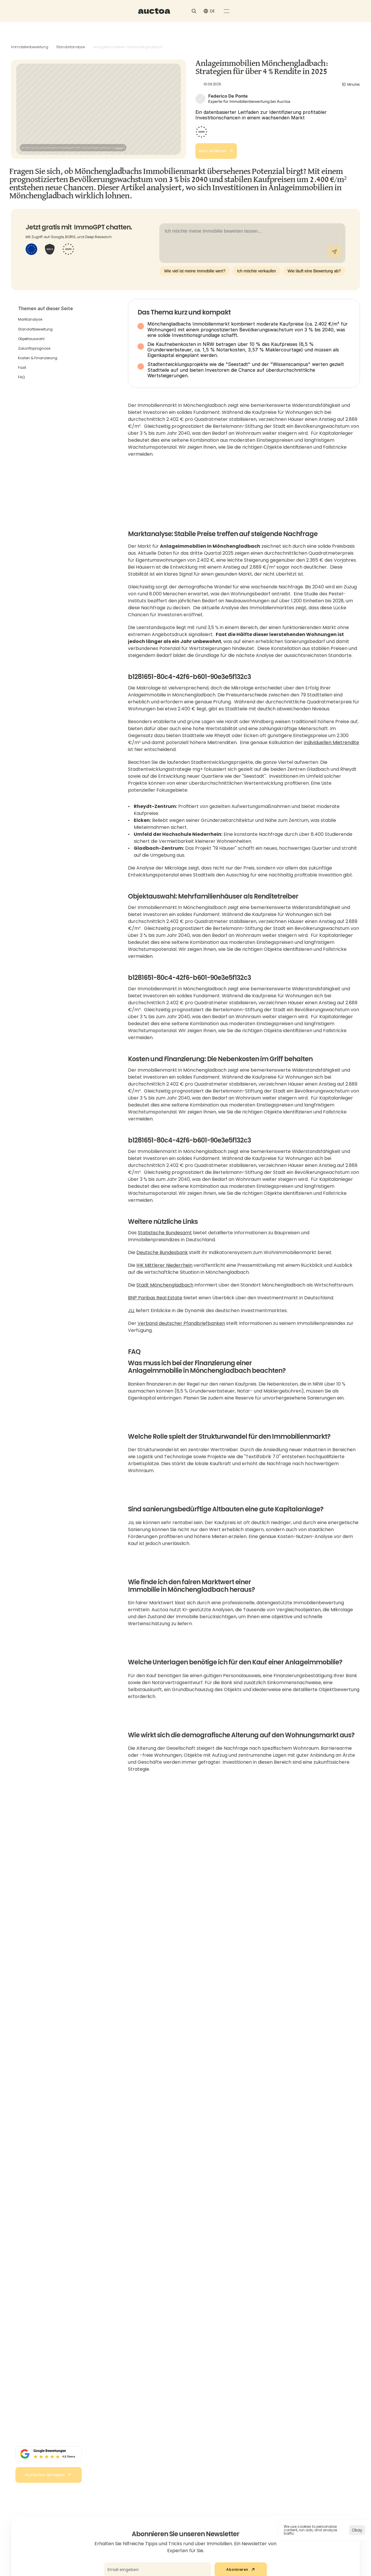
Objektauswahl (31, 340)
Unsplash (119, 129)
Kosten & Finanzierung (37, 359)
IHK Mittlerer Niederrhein (164, 1278)
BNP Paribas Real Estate (155, 1310)
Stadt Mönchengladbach (164, 1297)
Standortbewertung (35, 330)
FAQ (21, 378)
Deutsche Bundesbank (162, 1265)
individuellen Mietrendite (331, 748)
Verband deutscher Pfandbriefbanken (181, 1336)
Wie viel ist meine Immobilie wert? (194, 272)
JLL (131, 1323)
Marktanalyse (30, 320)
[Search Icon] (279, 13)
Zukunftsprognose (34, 349)
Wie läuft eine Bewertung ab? (314, 272)
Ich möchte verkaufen (256, 272)
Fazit (22, 369)
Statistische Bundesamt (165, 1245)
